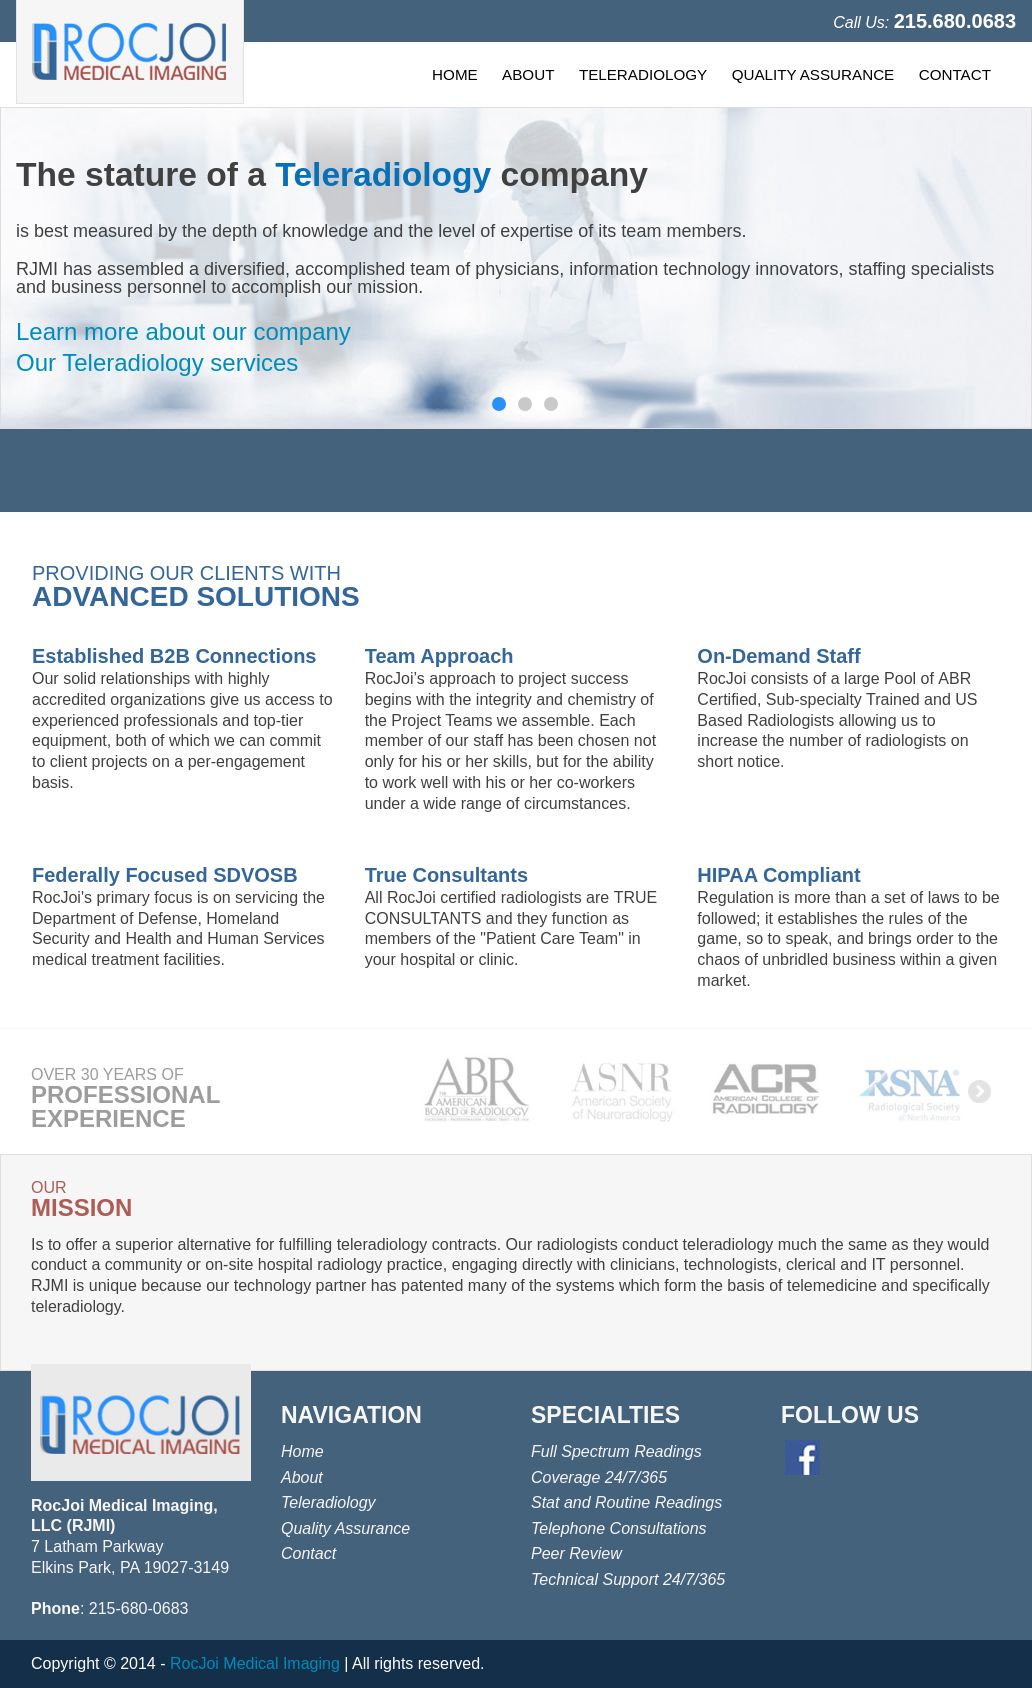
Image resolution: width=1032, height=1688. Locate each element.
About (302, 1477)
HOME (455, 74)
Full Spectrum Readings (616, 1451)
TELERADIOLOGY (643, 74)
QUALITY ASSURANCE (813, 74)
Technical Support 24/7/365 (628, 1579)
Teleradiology (328, 1502)
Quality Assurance (345, 1528)
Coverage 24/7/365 (599, 1477)
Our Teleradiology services (157, 362)
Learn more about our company (183, 331)
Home (302, 1451)
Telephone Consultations (619, 1528)
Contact (308, 1553)
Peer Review (576, 1553)
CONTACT (955, 74)
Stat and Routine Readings (626, 1502)
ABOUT (528, 74)
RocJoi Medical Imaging (255, 1663)
